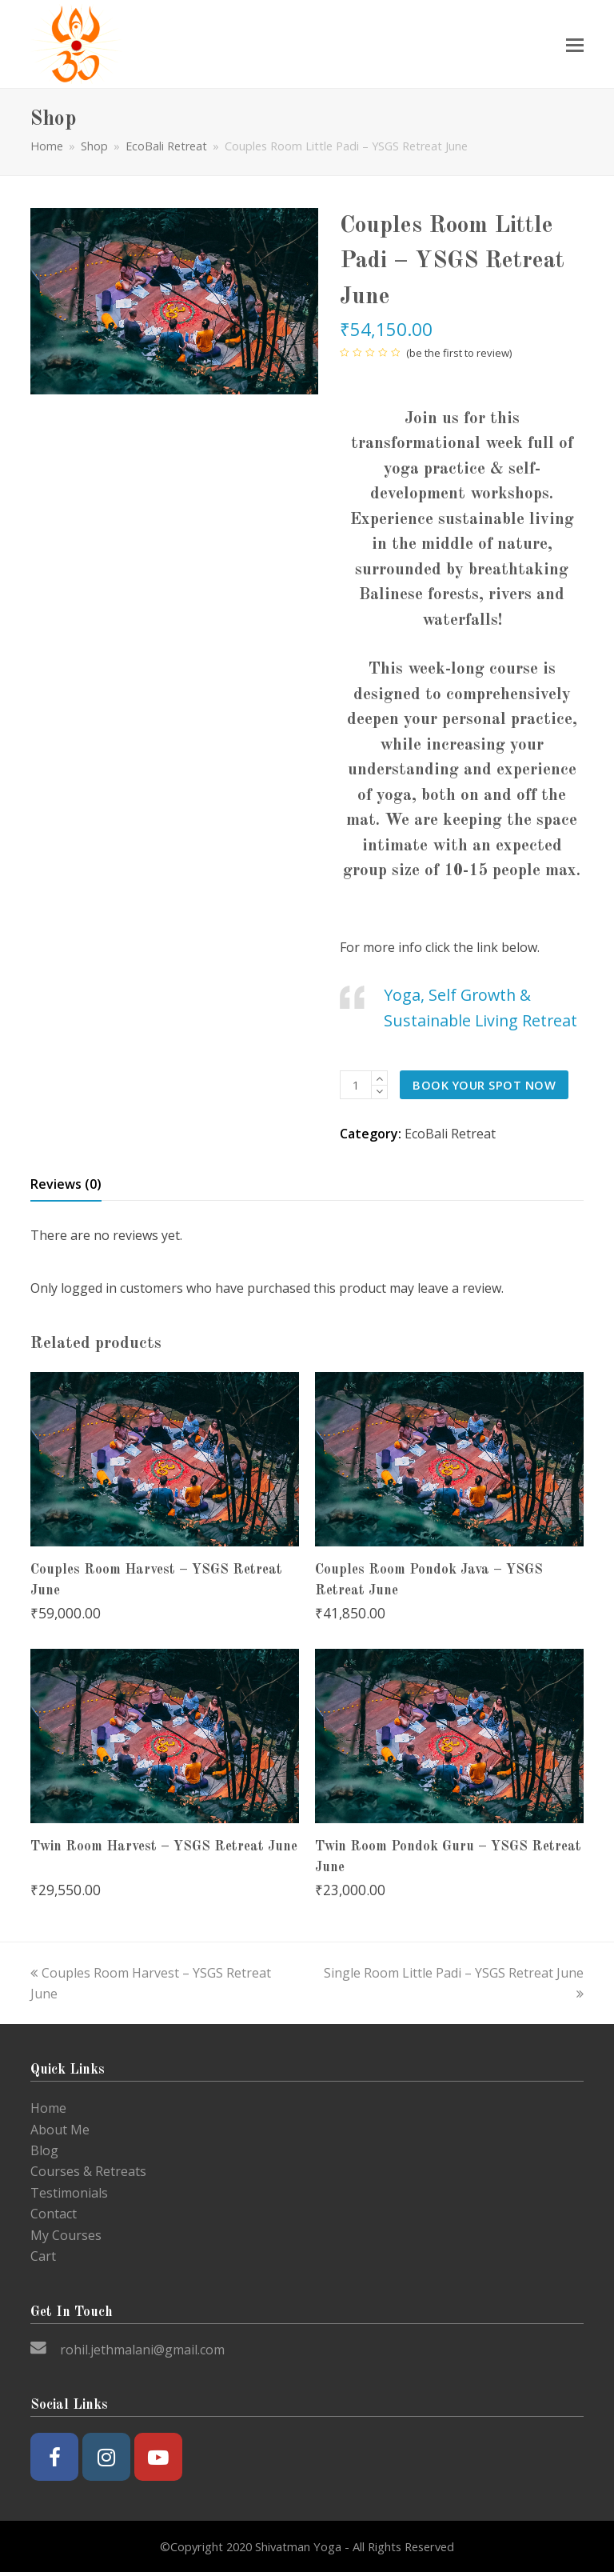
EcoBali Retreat (450, 1133)
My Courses (66, 2235)
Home (46, 146)
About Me (60, 2129)
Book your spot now (484, 1085)
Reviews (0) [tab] (66, 1184)
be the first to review (459, 353)
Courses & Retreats (88, 2171)
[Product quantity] (356, 1084)
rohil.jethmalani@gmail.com (142, 2349)
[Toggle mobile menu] (575, 44)
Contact (53, 2213)
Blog (44, 2150)
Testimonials (69, 2193)
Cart (43, 2256)
